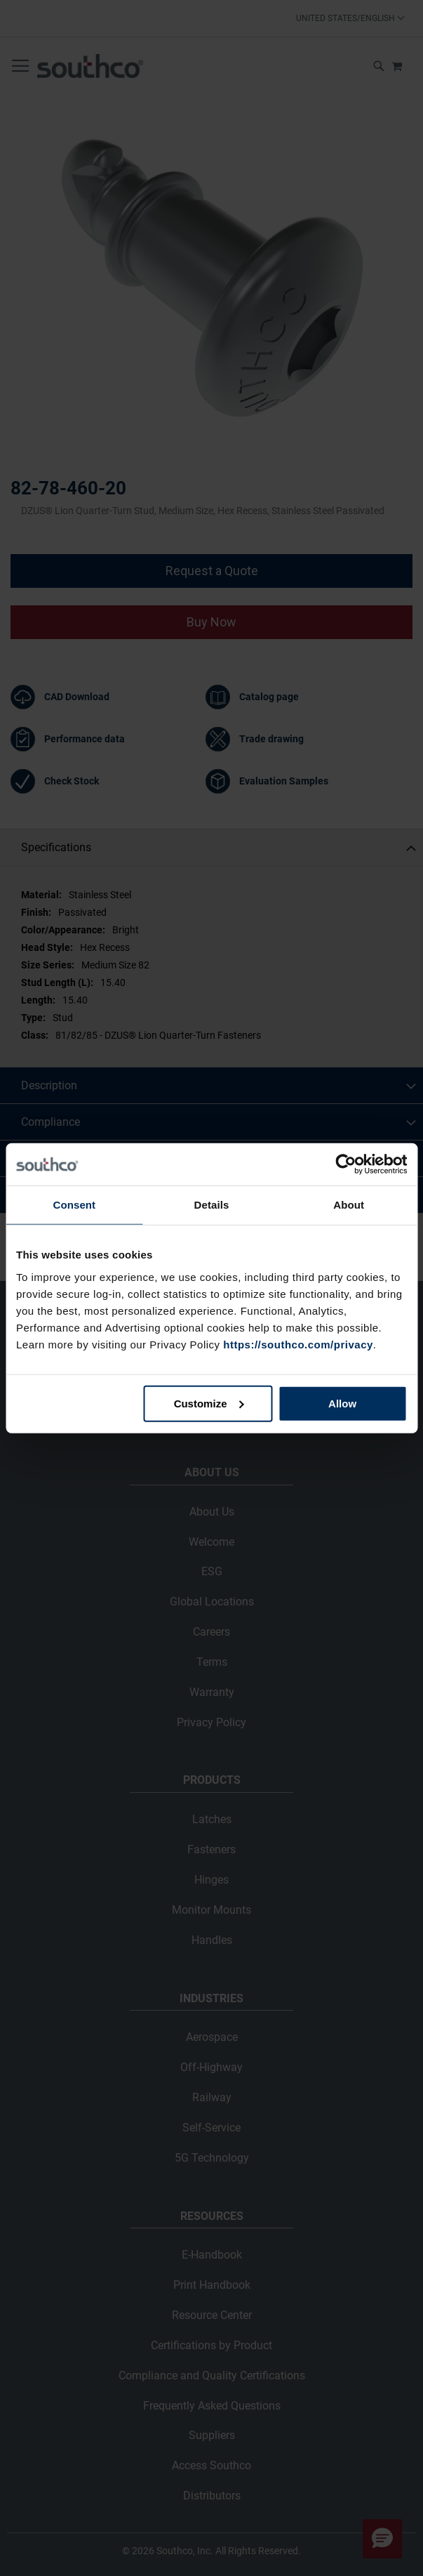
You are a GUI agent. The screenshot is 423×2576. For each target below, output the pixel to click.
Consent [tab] (74, 1205)
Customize (209, 1403)
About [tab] (348, 1205)
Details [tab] (211, 1205)
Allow (342, 1403)
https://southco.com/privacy (298, 1344)
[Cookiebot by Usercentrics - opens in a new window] (345, 1164)
